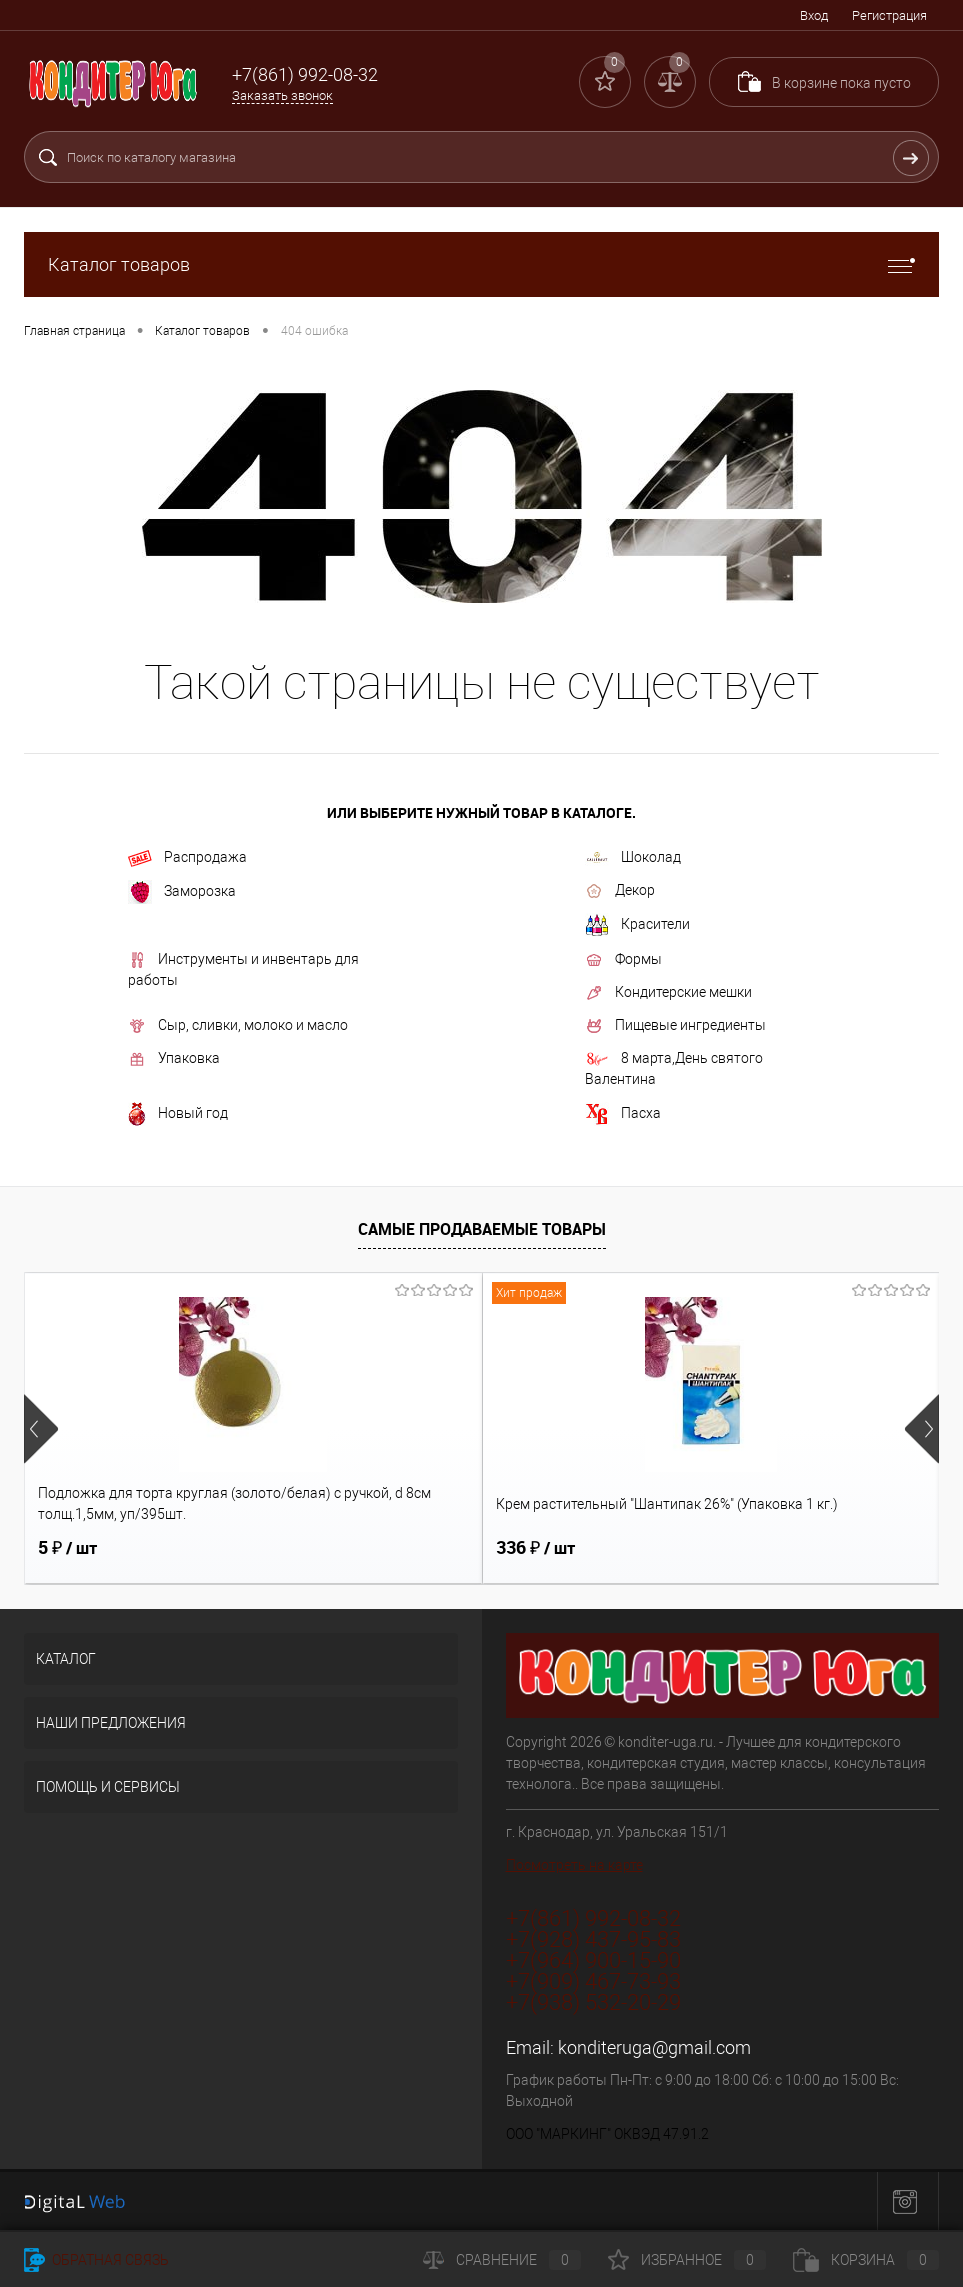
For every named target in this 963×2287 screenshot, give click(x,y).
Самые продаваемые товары (482, 1229)
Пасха (623, 1114)
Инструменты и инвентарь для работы (243, 969)
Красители (637, 925)
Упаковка (174, 1059)
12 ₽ (682, 1548)
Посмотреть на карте (574, 1865)
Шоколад (633, 857)
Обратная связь (96, 2260)
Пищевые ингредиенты (675, 1026)
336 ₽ (382, 1548)
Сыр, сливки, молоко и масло (238, 1026)
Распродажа (187, 858)
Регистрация (889, 15)
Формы (623, 960)
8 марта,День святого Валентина (674, 1068)
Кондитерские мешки (668, 993)
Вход (814, 15)
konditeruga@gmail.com (654, 2047)
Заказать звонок (282, 95)
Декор (620, 891)
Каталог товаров (481, 264)
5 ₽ (67, 1548)
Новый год (178, 1114)
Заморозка (182, 892)
